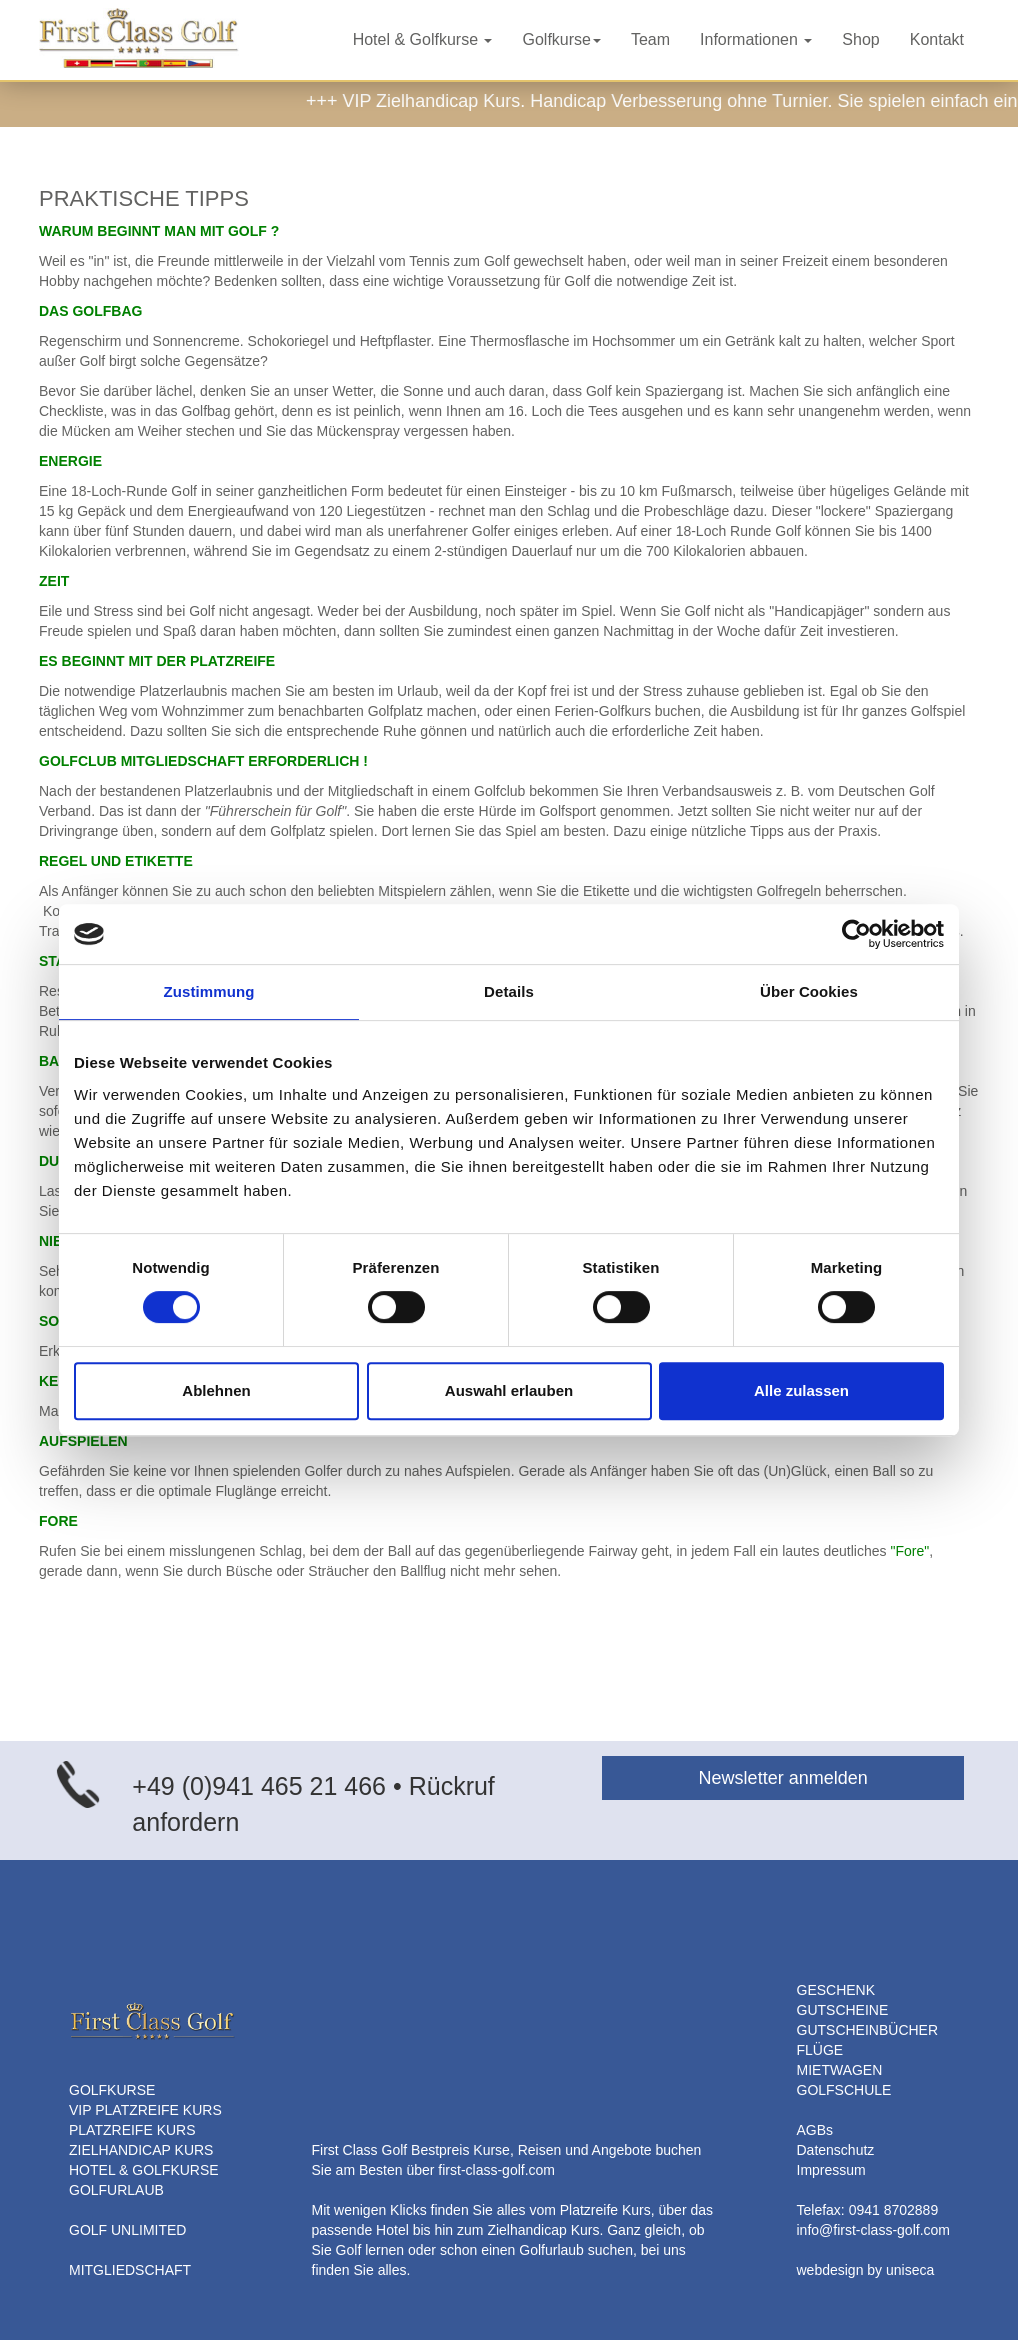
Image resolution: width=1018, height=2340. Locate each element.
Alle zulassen (801, 1390)
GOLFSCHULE (844, 2090)
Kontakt (937, 39)
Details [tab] (509, 991)
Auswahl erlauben (509, 1390)
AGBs (815, 2130)
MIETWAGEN (840, 2070)
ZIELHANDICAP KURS (141, 2150)
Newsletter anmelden (783, 1778)
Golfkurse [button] (561, 39)
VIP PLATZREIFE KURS (145, 2110)
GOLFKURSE (112, 2090)
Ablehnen (216, 1390)
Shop (860, 39)
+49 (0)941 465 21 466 (259, 1786)
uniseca (910, 2270)
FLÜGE (820, 2050)
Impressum (831, 2170)
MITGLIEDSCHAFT (130, 2270)
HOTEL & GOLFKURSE (144, 2170)
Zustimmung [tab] (209, 991)
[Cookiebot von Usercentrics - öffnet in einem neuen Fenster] (856, 934)
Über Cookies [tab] (809, 991)
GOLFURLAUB (116, 2190)
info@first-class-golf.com (873, 2230)
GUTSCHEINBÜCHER (868, 2030)
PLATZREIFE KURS (132, 2130)
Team (650, 39)
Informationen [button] (756, 39)
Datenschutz (836, 2150)
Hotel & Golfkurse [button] (423, 39)
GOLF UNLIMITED (127, 2230)
